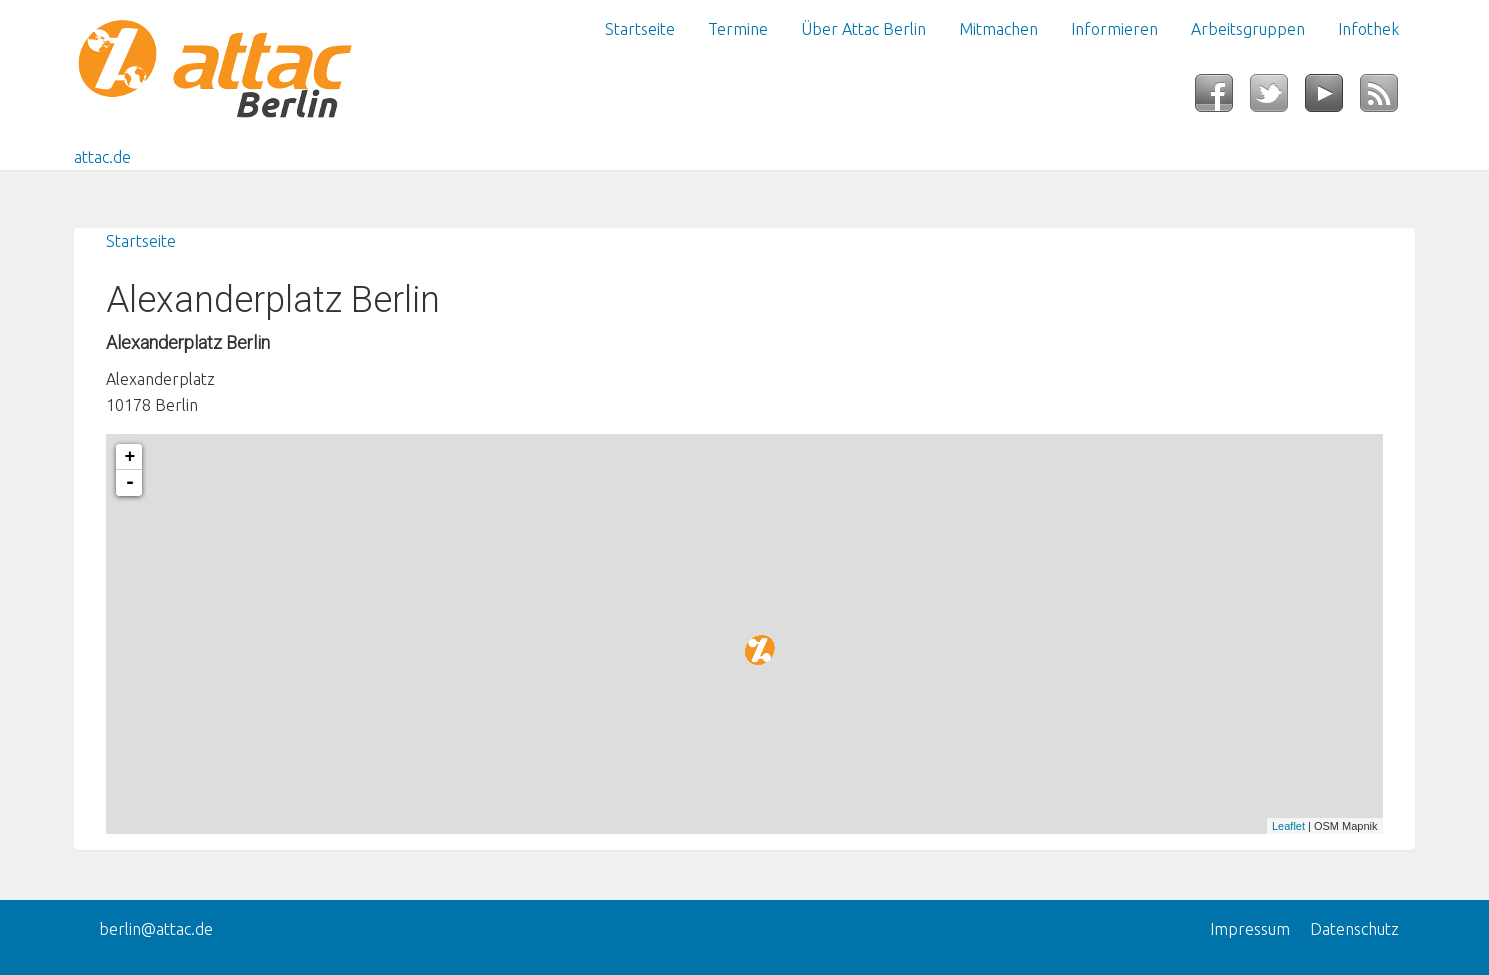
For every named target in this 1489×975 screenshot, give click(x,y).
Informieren (1114, 29)
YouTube (1332, 99)
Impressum (1250, 929)
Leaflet (1288, 826)
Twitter (1277, 99)
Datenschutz (1354, 929)
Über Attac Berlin (863, 29)
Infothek (1368, 29)
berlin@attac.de (156, 929)
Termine (738, 29)
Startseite (640, 29)
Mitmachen (998, 29)
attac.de (102, 157)
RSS (1387, 99)
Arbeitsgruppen (1248, 29)
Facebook (1222, 99)
